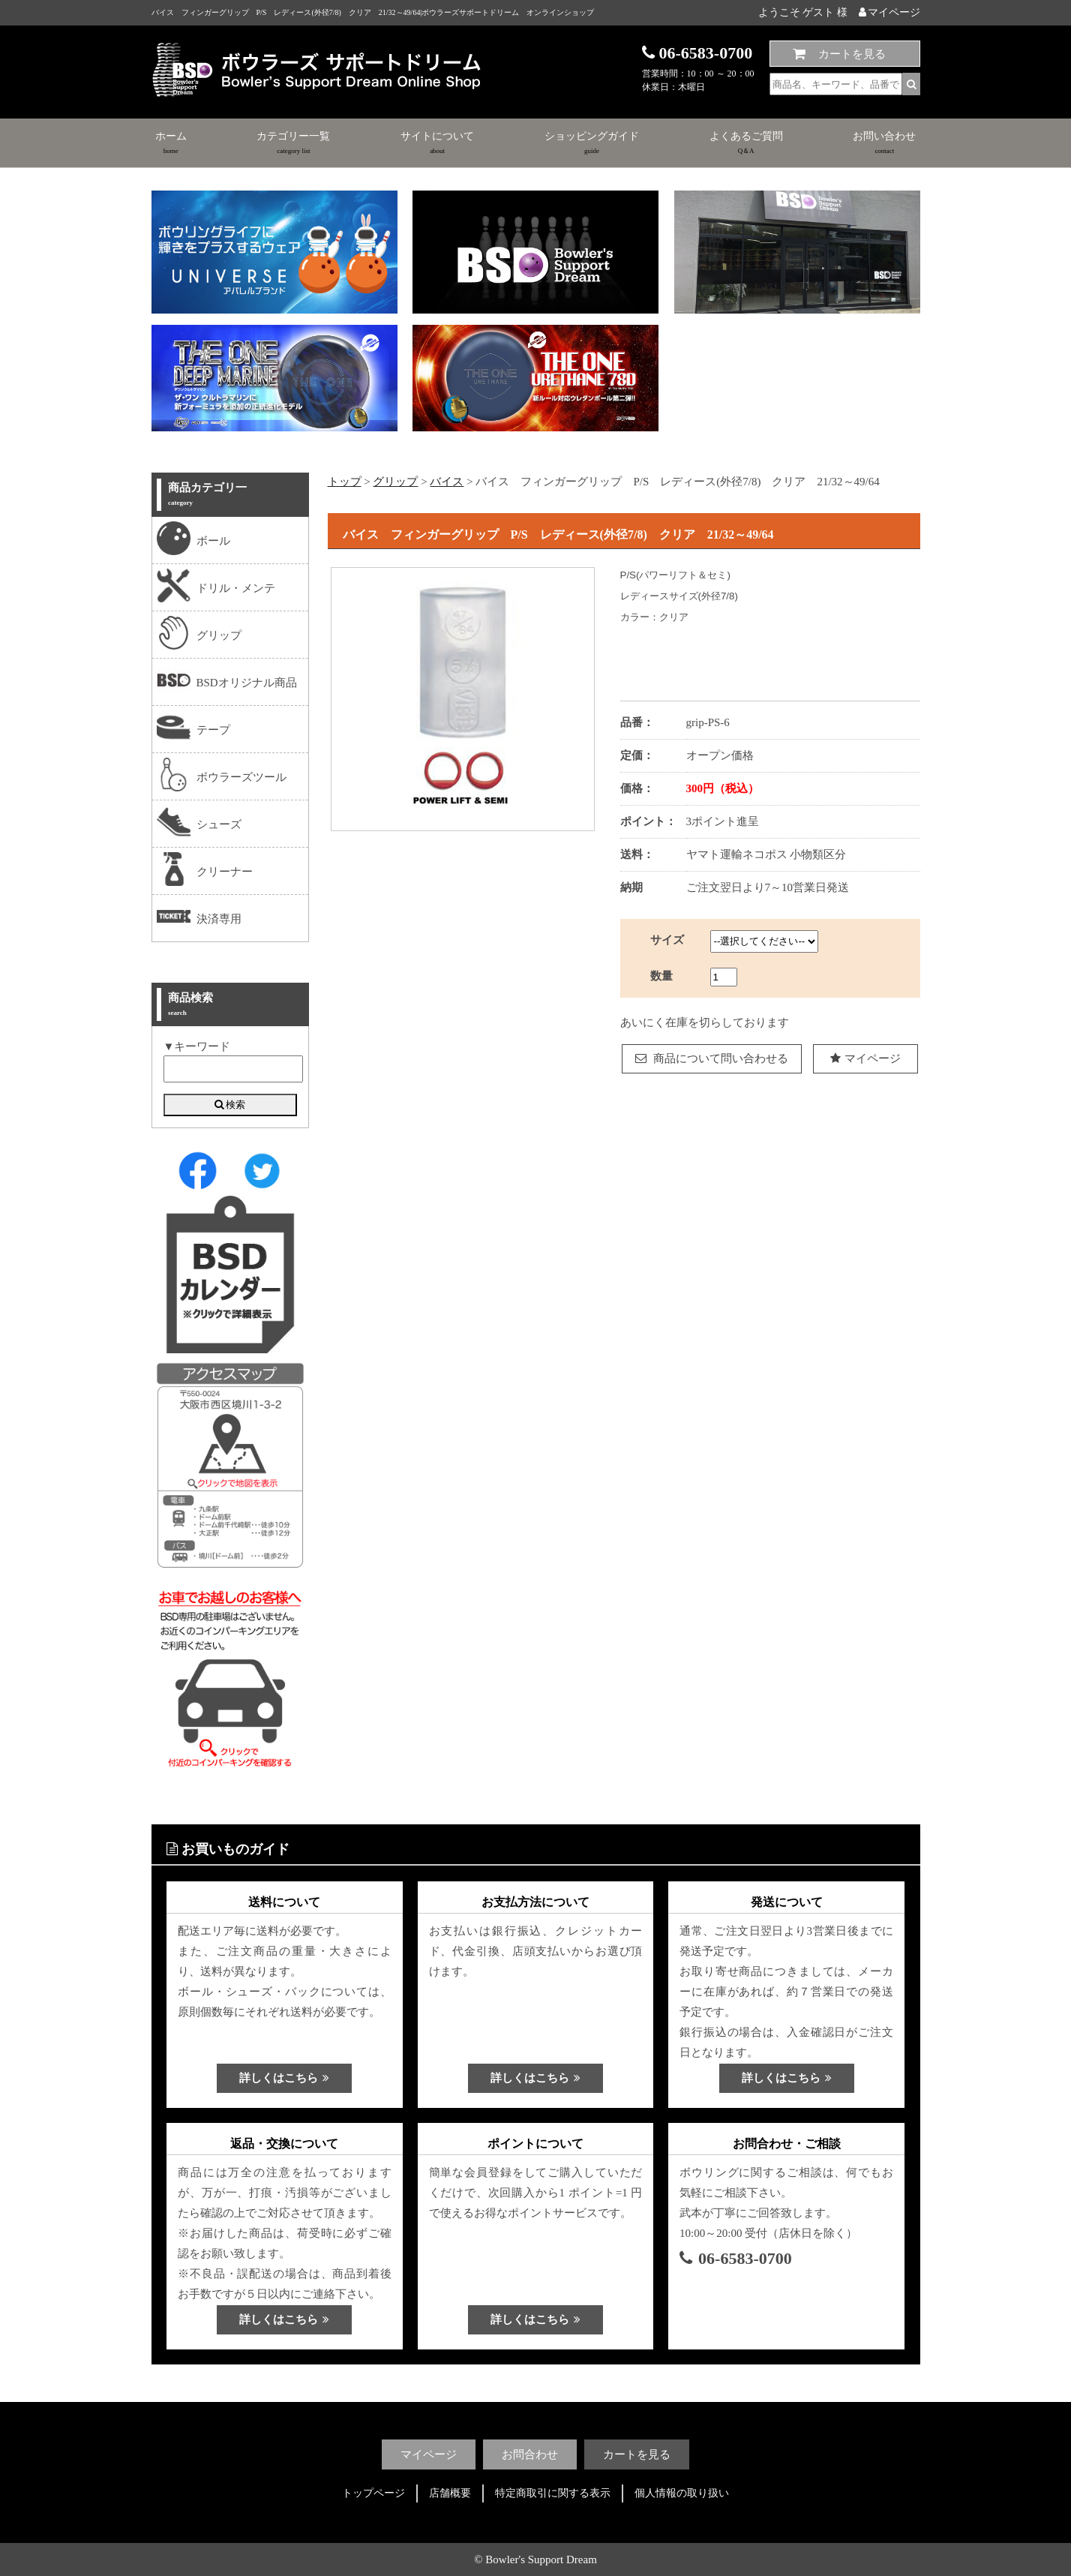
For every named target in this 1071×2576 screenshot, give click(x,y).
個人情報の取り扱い (681, 2493)
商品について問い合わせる (711, 1058)
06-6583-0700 (736, 2258)
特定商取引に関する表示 (552, 2493)
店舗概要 (450, 2493)
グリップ (395, 482)
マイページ (889, 12)
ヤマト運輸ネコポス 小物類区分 (766, 854)
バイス (447, 482)
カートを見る (852, 54)
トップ (345, 482)
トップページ (373, 2493)
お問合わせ (530, 2454)
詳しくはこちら (284, 2078)
